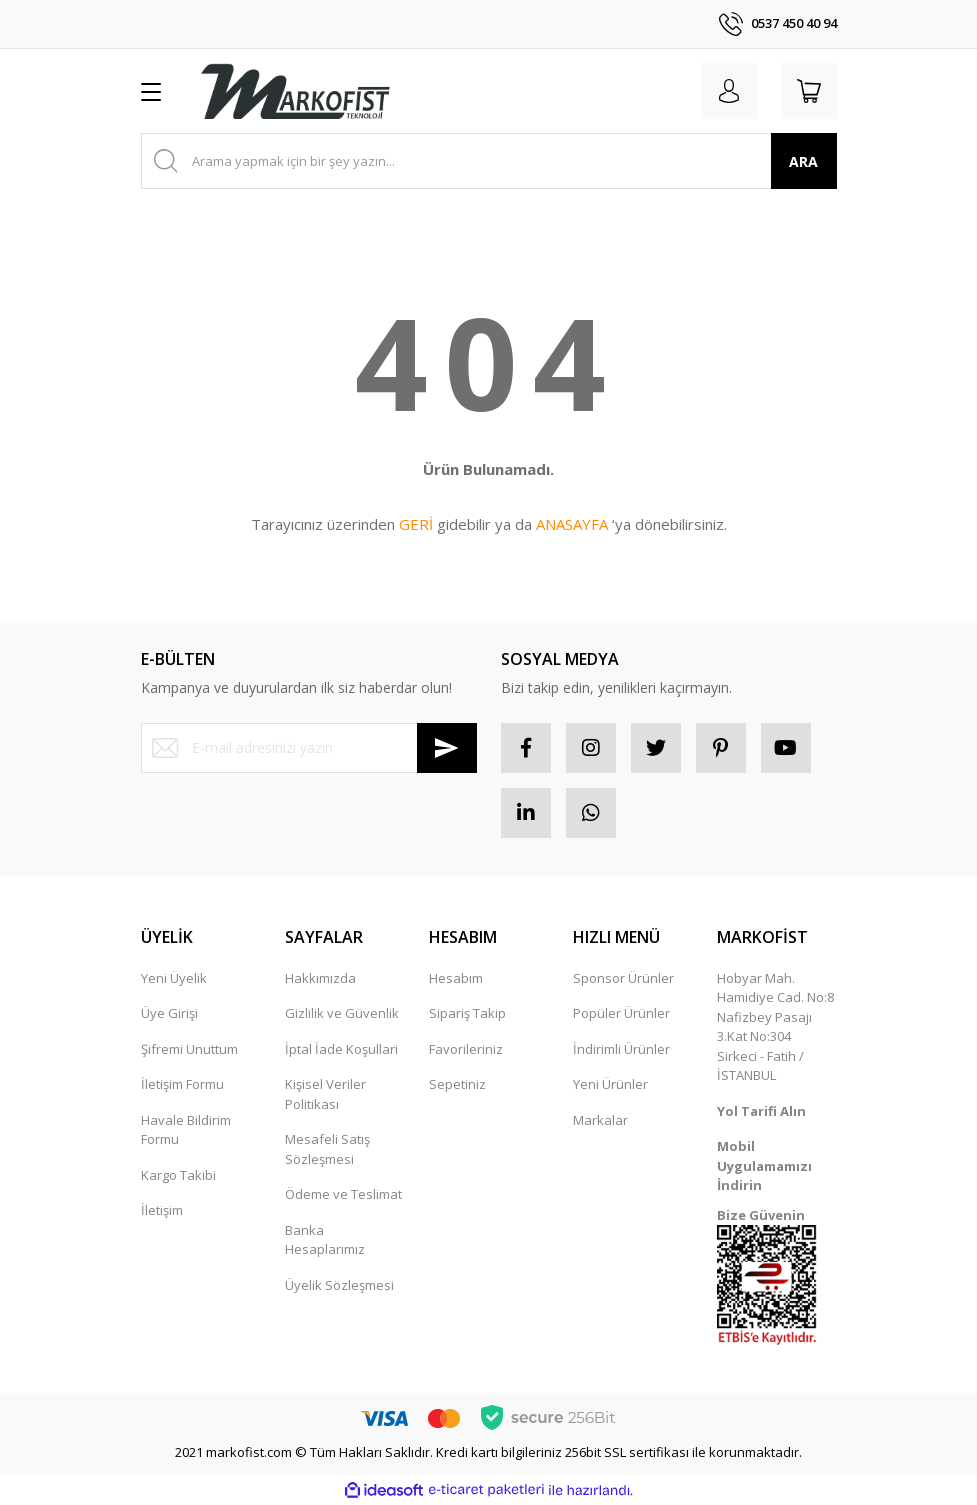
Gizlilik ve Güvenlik (342, 1013)
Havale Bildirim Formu (186, 1130)
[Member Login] (729, 91)
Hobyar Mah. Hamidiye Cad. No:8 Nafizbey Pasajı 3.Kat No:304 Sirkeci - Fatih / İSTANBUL (775, 1027)
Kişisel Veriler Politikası (325, 1094)
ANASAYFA (572, 524)
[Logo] (295, 91)
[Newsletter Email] (309, 748)
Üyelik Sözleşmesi (339, 1285)
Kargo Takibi (178, 1175)
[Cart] (809, 91)
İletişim (162, 1210)
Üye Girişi (169, 1013)
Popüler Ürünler (621, 1013)
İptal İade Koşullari (341, 1049)
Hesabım (456, 978)
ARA (803, 161)
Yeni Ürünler (610, 1084)
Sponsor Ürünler (623, 978)
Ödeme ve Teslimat (343, 1194)
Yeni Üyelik (174, 978)
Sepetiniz (457, 1084)
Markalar (600, 1120)
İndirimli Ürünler (621, 1049)
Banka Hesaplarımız (325, 1240)
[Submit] (447, 748)
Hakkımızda (320, 978)
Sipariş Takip (467, 1013)
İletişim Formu (182, 1084)
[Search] (489, 161)
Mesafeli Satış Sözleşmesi (327, 1149)
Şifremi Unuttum (189, 1049)
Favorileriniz (466, 1049)
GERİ (416, 524)
